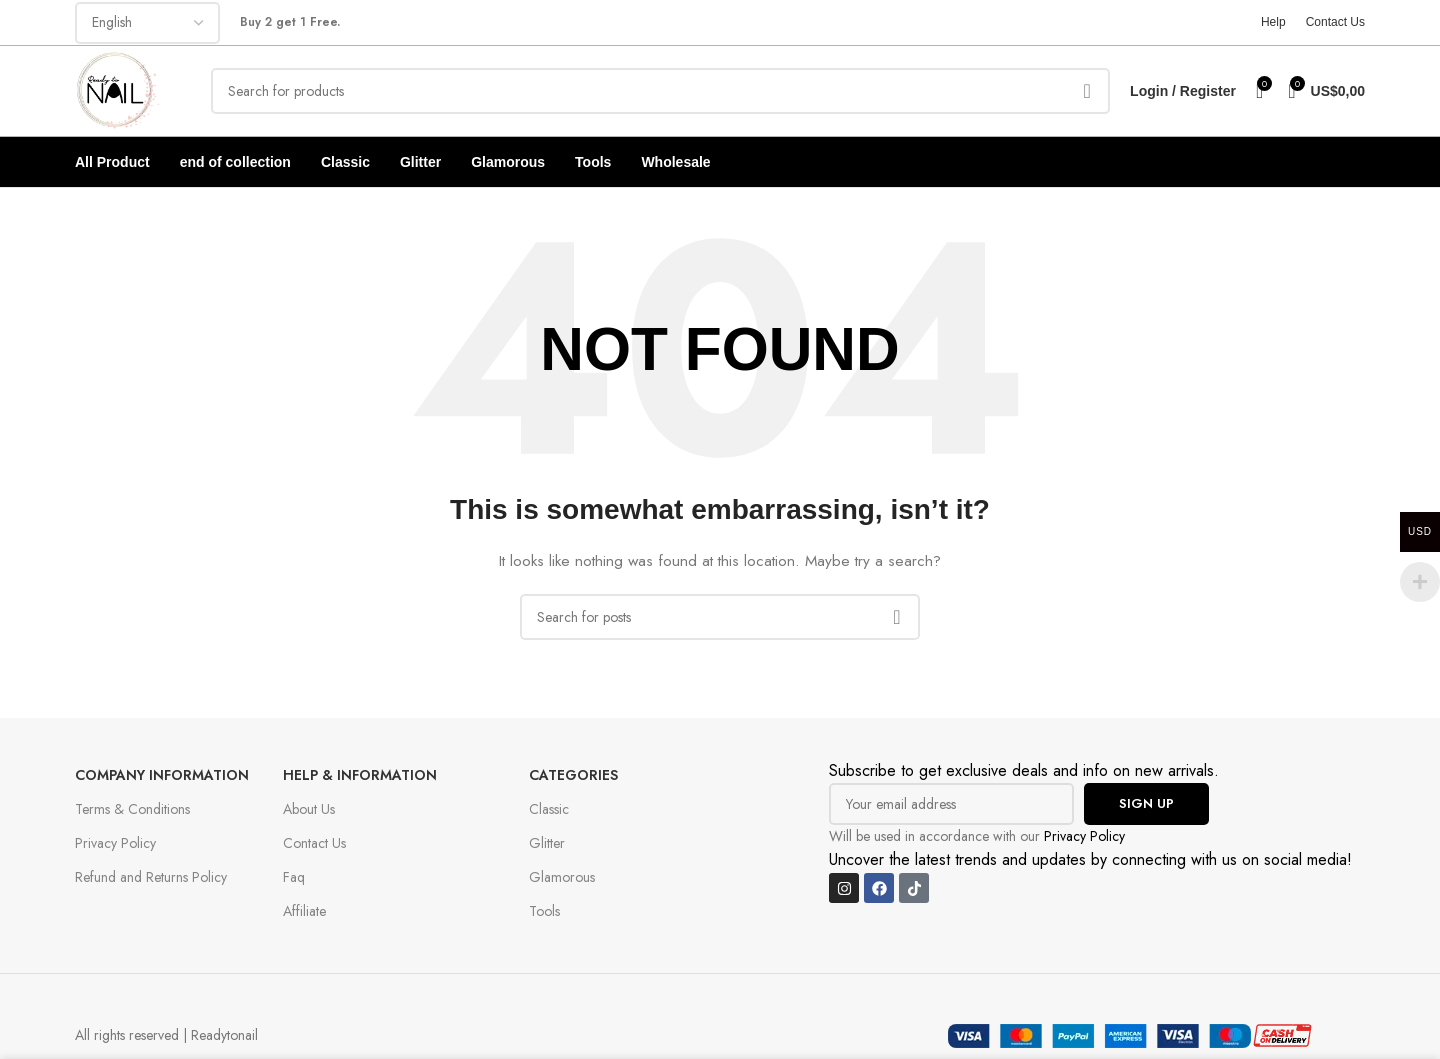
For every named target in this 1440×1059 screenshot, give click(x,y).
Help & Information (360, 775)
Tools (544, 911)
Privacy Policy (115, 843)
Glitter (547, 843)
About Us (309, 809)
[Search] (660, 91)
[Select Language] (147, 23)
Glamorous (562, 877)
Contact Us (314, 843)
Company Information (162, 775)
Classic (549, 809)
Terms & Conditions (132, 809)
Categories (573, 775)
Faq (294, 877)
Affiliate (304, 911)
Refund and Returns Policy (151, 877)
